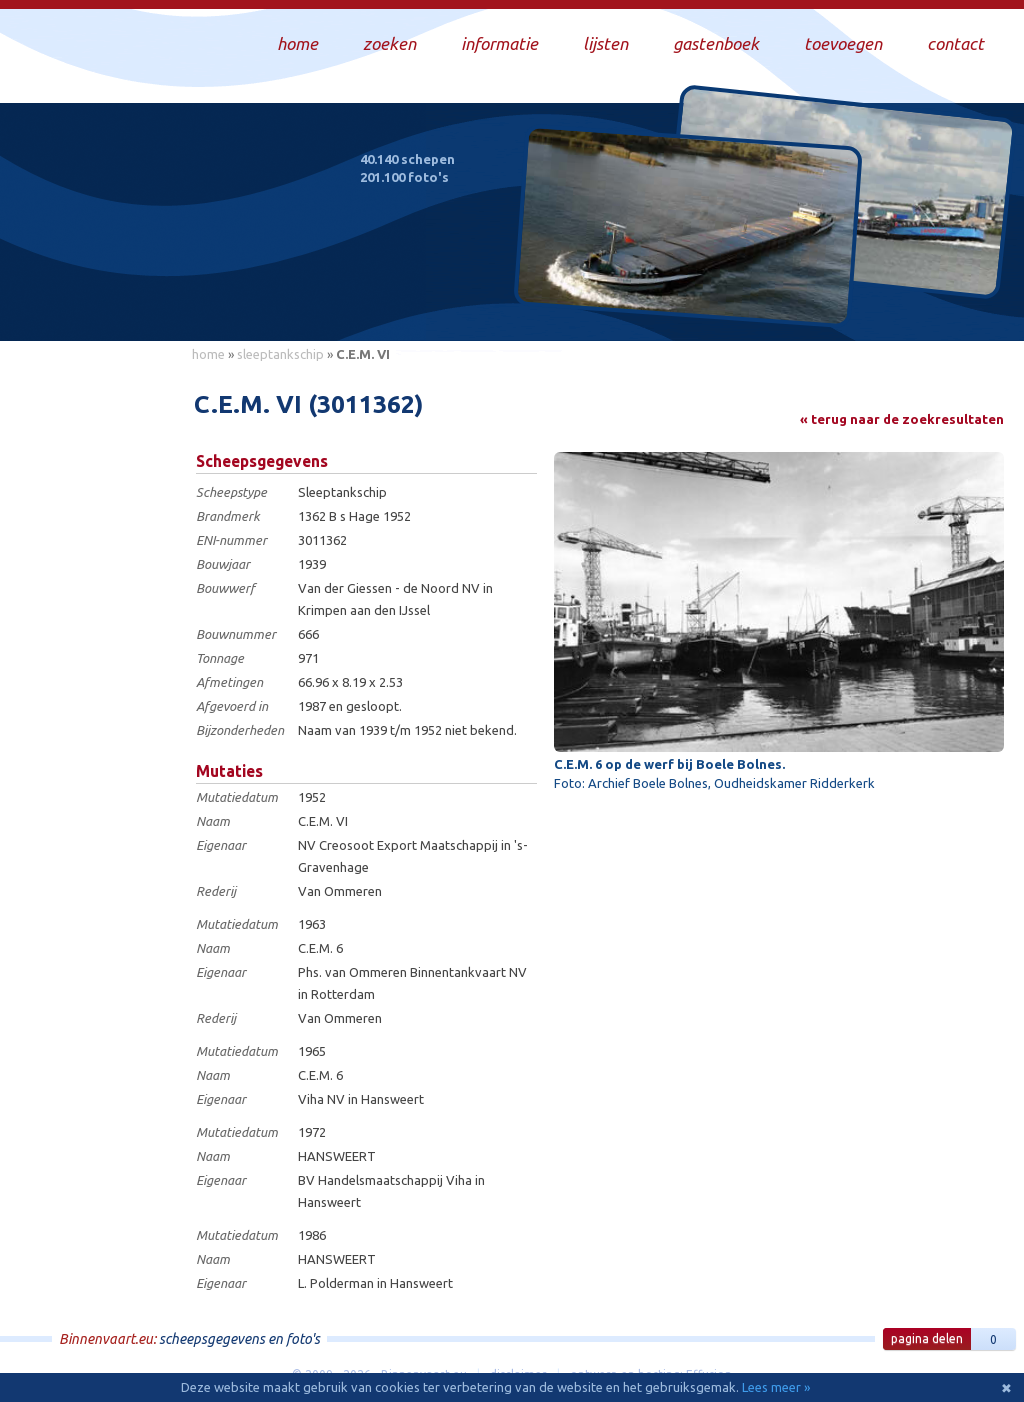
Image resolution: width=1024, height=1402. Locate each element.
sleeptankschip (280, 354)
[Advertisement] (90, 671)
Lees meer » (776, 1387)
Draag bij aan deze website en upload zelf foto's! (838, 304)
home (208, 354)
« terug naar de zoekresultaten (902, 419)
